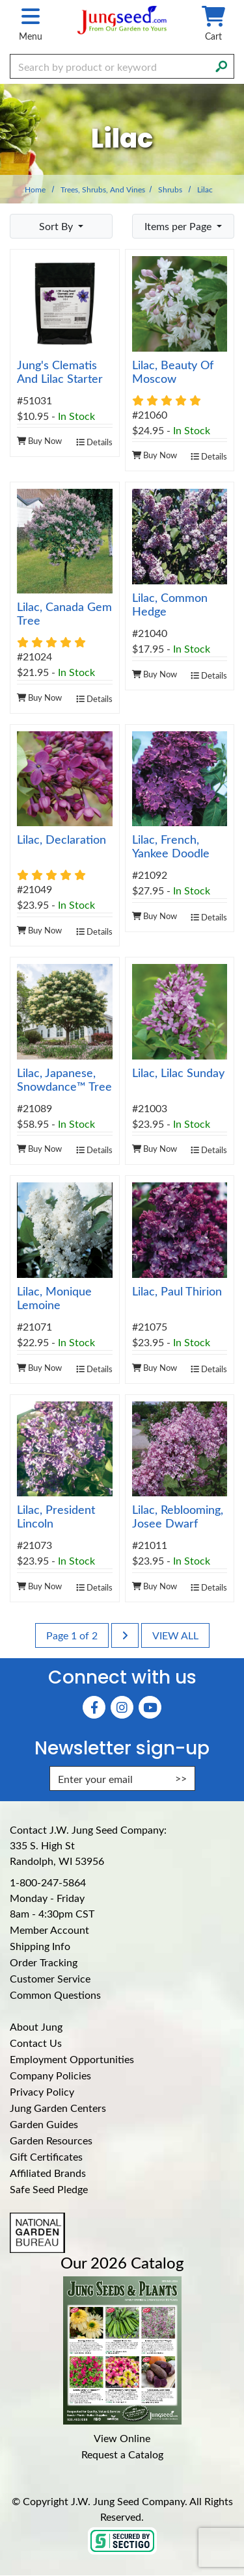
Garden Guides (44, 2124)
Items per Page (179, 226)
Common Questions (55, 1994)
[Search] (221, 65)
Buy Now (39, 440)
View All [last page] (175, 1635)
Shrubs (170, 189)
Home (35, 189)
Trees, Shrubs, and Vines (103, 189)
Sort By (57, 226)
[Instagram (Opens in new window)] (122, 1707)
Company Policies (50, 2075)
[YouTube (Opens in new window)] (150, 1707)
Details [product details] (94, 441)
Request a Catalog (122, 2454)
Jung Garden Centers (58, 2107)
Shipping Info (40, 1946)
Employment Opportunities (72, 2059)
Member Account (49, 1929)
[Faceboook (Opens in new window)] (94, 1707)
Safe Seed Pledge (49, 2189)
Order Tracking (43, 1962)
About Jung (36, 2026)
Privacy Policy (42, 2091)
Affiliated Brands (48, 2172)
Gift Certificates (46, 2156)
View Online (122, 2438)
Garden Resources (51, 2140)
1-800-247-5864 (48, 1882)
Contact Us (36, 2042)
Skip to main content (0, 0)
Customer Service (50, 1978)
